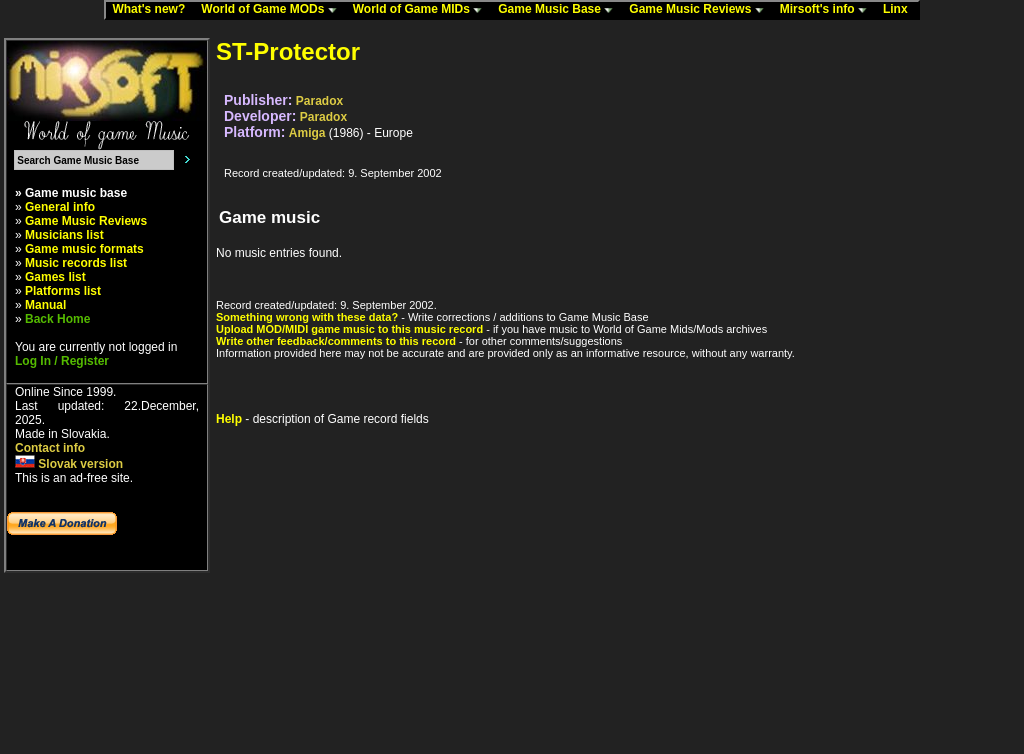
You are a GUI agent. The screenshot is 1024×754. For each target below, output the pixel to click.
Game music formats (84, 249)
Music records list (76, 263)
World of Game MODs (273, 10)
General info (60, 207)
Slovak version (69, 464)
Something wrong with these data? (307, 317)
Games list (55, 277)
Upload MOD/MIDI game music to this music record (349, 329)
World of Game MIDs (422, 10)
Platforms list (63, 291)
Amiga (307, 133)
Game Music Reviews (700, 10)
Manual (45, 305)
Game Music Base (560, 10)
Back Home (57, 319)
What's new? (153, 10)
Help (229, 419)
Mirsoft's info (828, 10)
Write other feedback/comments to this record (336, 341)
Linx (900, 10)
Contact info (50, 448)
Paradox (319, 101)
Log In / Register (62, 361)
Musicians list (64, 235)
